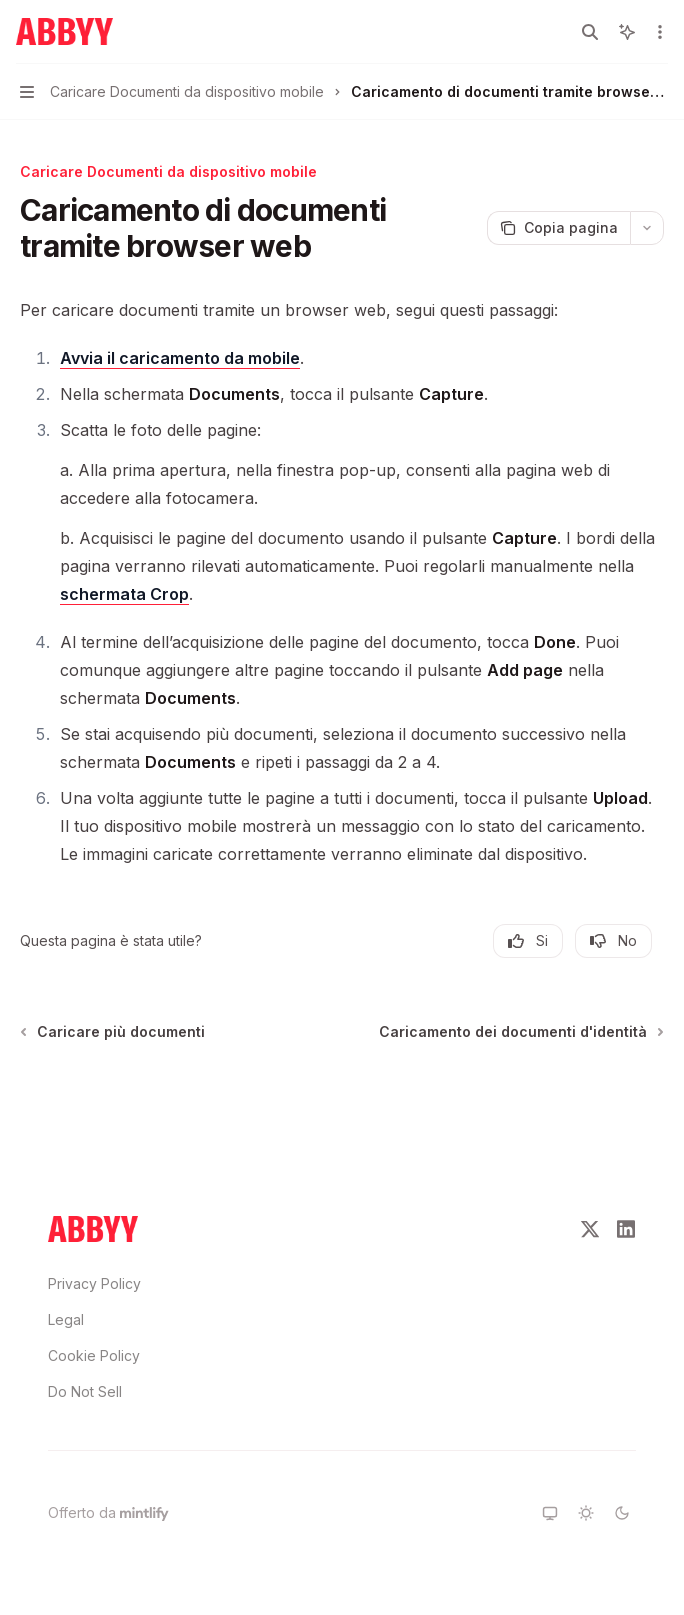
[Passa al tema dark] (622, 1513)
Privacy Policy (94, 1283)
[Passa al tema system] (550, 1513)
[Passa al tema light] (586, 1513)
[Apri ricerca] (590, 32)
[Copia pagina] (558, 228)
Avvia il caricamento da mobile (180, 358)
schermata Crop (124, 594)
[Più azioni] (658, 32)
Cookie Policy (94, 1355)
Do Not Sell (85, 1391)
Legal (66, 1319)
